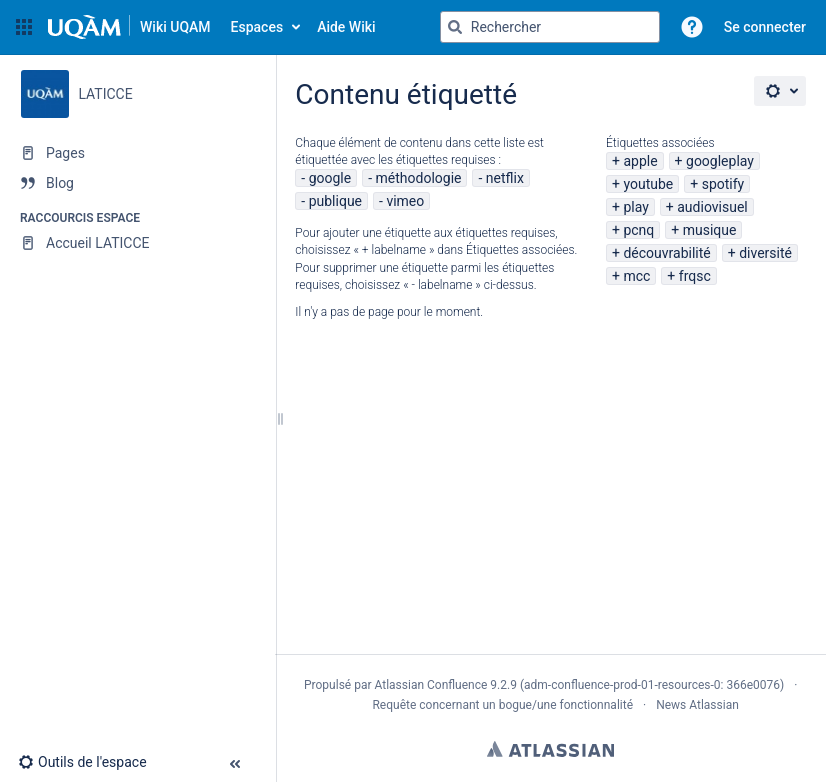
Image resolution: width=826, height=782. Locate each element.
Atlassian (550, 749)
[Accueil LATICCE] (137, 243)
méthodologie (419, 178)
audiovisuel (712, 207)
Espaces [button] (257, 27)
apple (640, 161)
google (330, 178)
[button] (24, 27)
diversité (765, 253)
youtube (648, 184)
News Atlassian (697, 705)
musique (710, 230)
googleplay (720, 161)
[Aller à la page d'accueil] (129, 27)
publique (335, 201)
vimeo (405, 201)
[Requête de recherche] (550, 27)
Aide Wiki (346, 27)
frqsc (695, 276)
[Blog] (137, 183)
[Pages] (137, 153)
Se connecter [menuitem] (765, 27)
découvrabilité (666, 253)
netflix (505, 178)
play (635, 207)
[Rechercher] (455, 27)
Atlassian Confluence (430, 685)
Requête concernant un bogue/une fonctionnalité (502, 705)
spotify (723, 184)
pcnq (638, 230)
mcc (636, 276)
